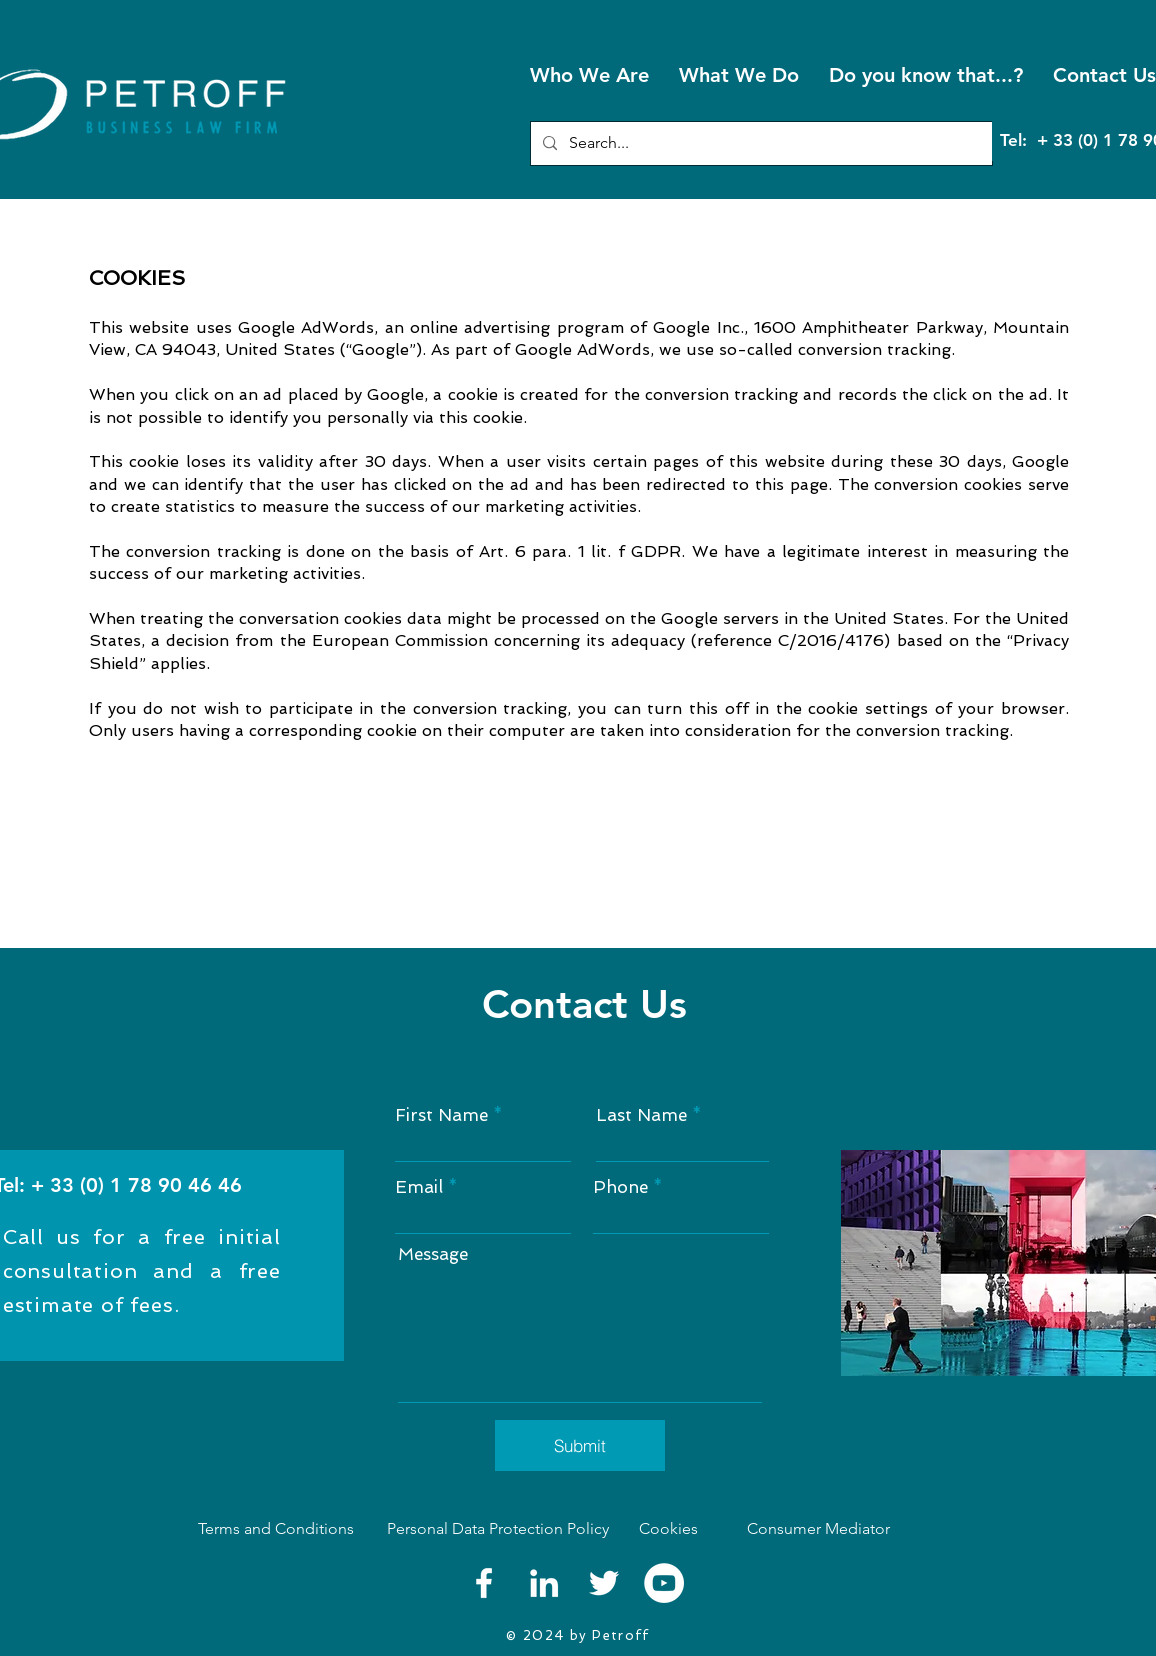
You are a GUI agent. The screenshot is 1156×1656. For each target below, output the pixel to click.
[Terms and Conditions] (279, 1529)
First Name (441, 1115)
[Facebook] (484, 1583)
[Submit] (580, 1445)
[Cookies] (676, 1529)
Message (433, 1254)
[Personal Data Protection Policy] (496, 1529)
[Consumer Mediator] (860, 1529)
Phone (620, 1187)
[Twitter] (604, 1583)
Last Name (641, 1115)
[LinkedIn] (544, 1583)
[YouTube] (664, 1583)
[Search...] (759, 143)
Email (419, 1187)
